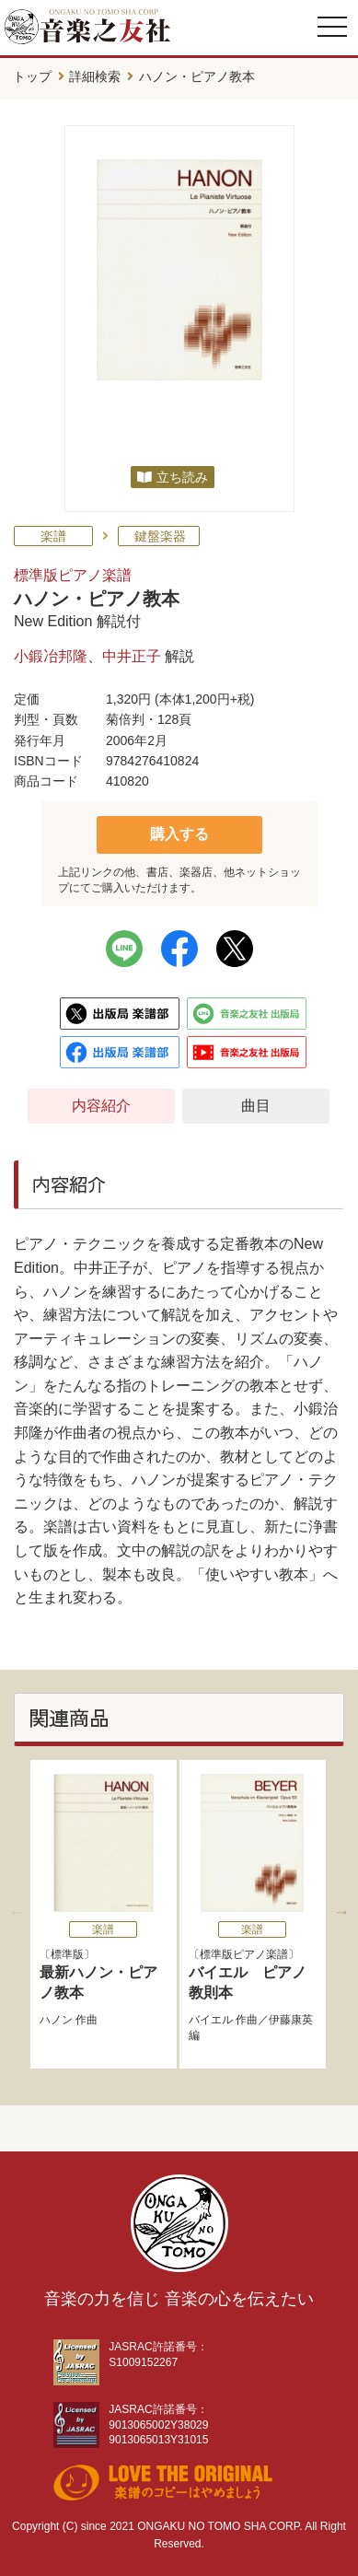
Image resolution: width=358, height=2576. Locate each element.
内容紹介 (101, 1105)
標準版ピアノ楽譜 (73, 575)
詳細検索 (95, 76)
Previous (16, 1912)
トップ (32, 76)
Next (341, 1912)
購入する (179, 834)
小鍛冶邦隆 (50, 656)
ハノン (56, 2019)
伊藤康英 (291, 2019)
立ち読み (182, 477)
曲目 (256, 1105)
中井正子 (131, 656)
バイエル (211, 2019)
